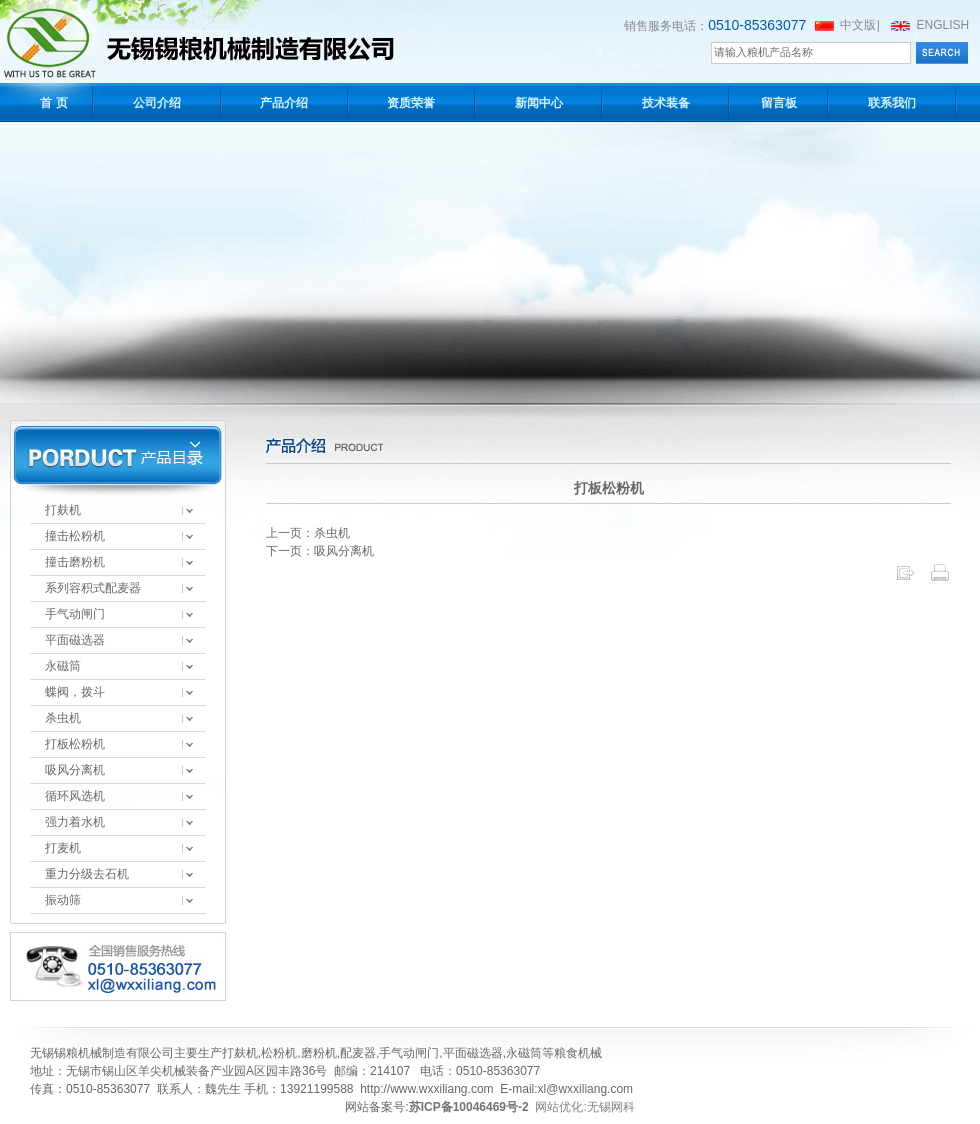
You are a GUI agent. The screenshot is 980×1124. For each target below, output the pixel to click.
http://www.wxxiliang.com (426, 1089)
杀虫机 (63, 718)
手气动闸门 (75, 614)
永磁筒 (63, 666)
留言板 (779, 103)
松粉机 (279, 1053)
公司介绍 (157, 103)
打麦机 (63, 848)
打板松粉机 (75, 744)
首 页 (53, 103)
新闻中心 (539, 103)
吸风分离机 (75, 770)
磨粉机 (319, 1053)
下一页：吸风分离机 (320, 551)
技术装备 (666, 103)
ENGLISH (943, 25)
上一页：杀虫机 (308, 533)
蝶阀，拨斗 (75, 692)
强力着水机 (75, 822)
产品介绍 (284, 103)
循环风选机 (75, 796)
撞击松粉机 (75, 536)
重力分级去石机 (87, 874)
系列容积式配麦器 (93, 588)
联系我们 (892, 103)
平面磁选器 (75, 640)
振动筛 (63, 900)
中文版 (858, 25)
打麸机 (63, 510)
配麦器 (358, 1053)
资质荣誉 (411, 103)
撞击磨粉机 (75, 562)
